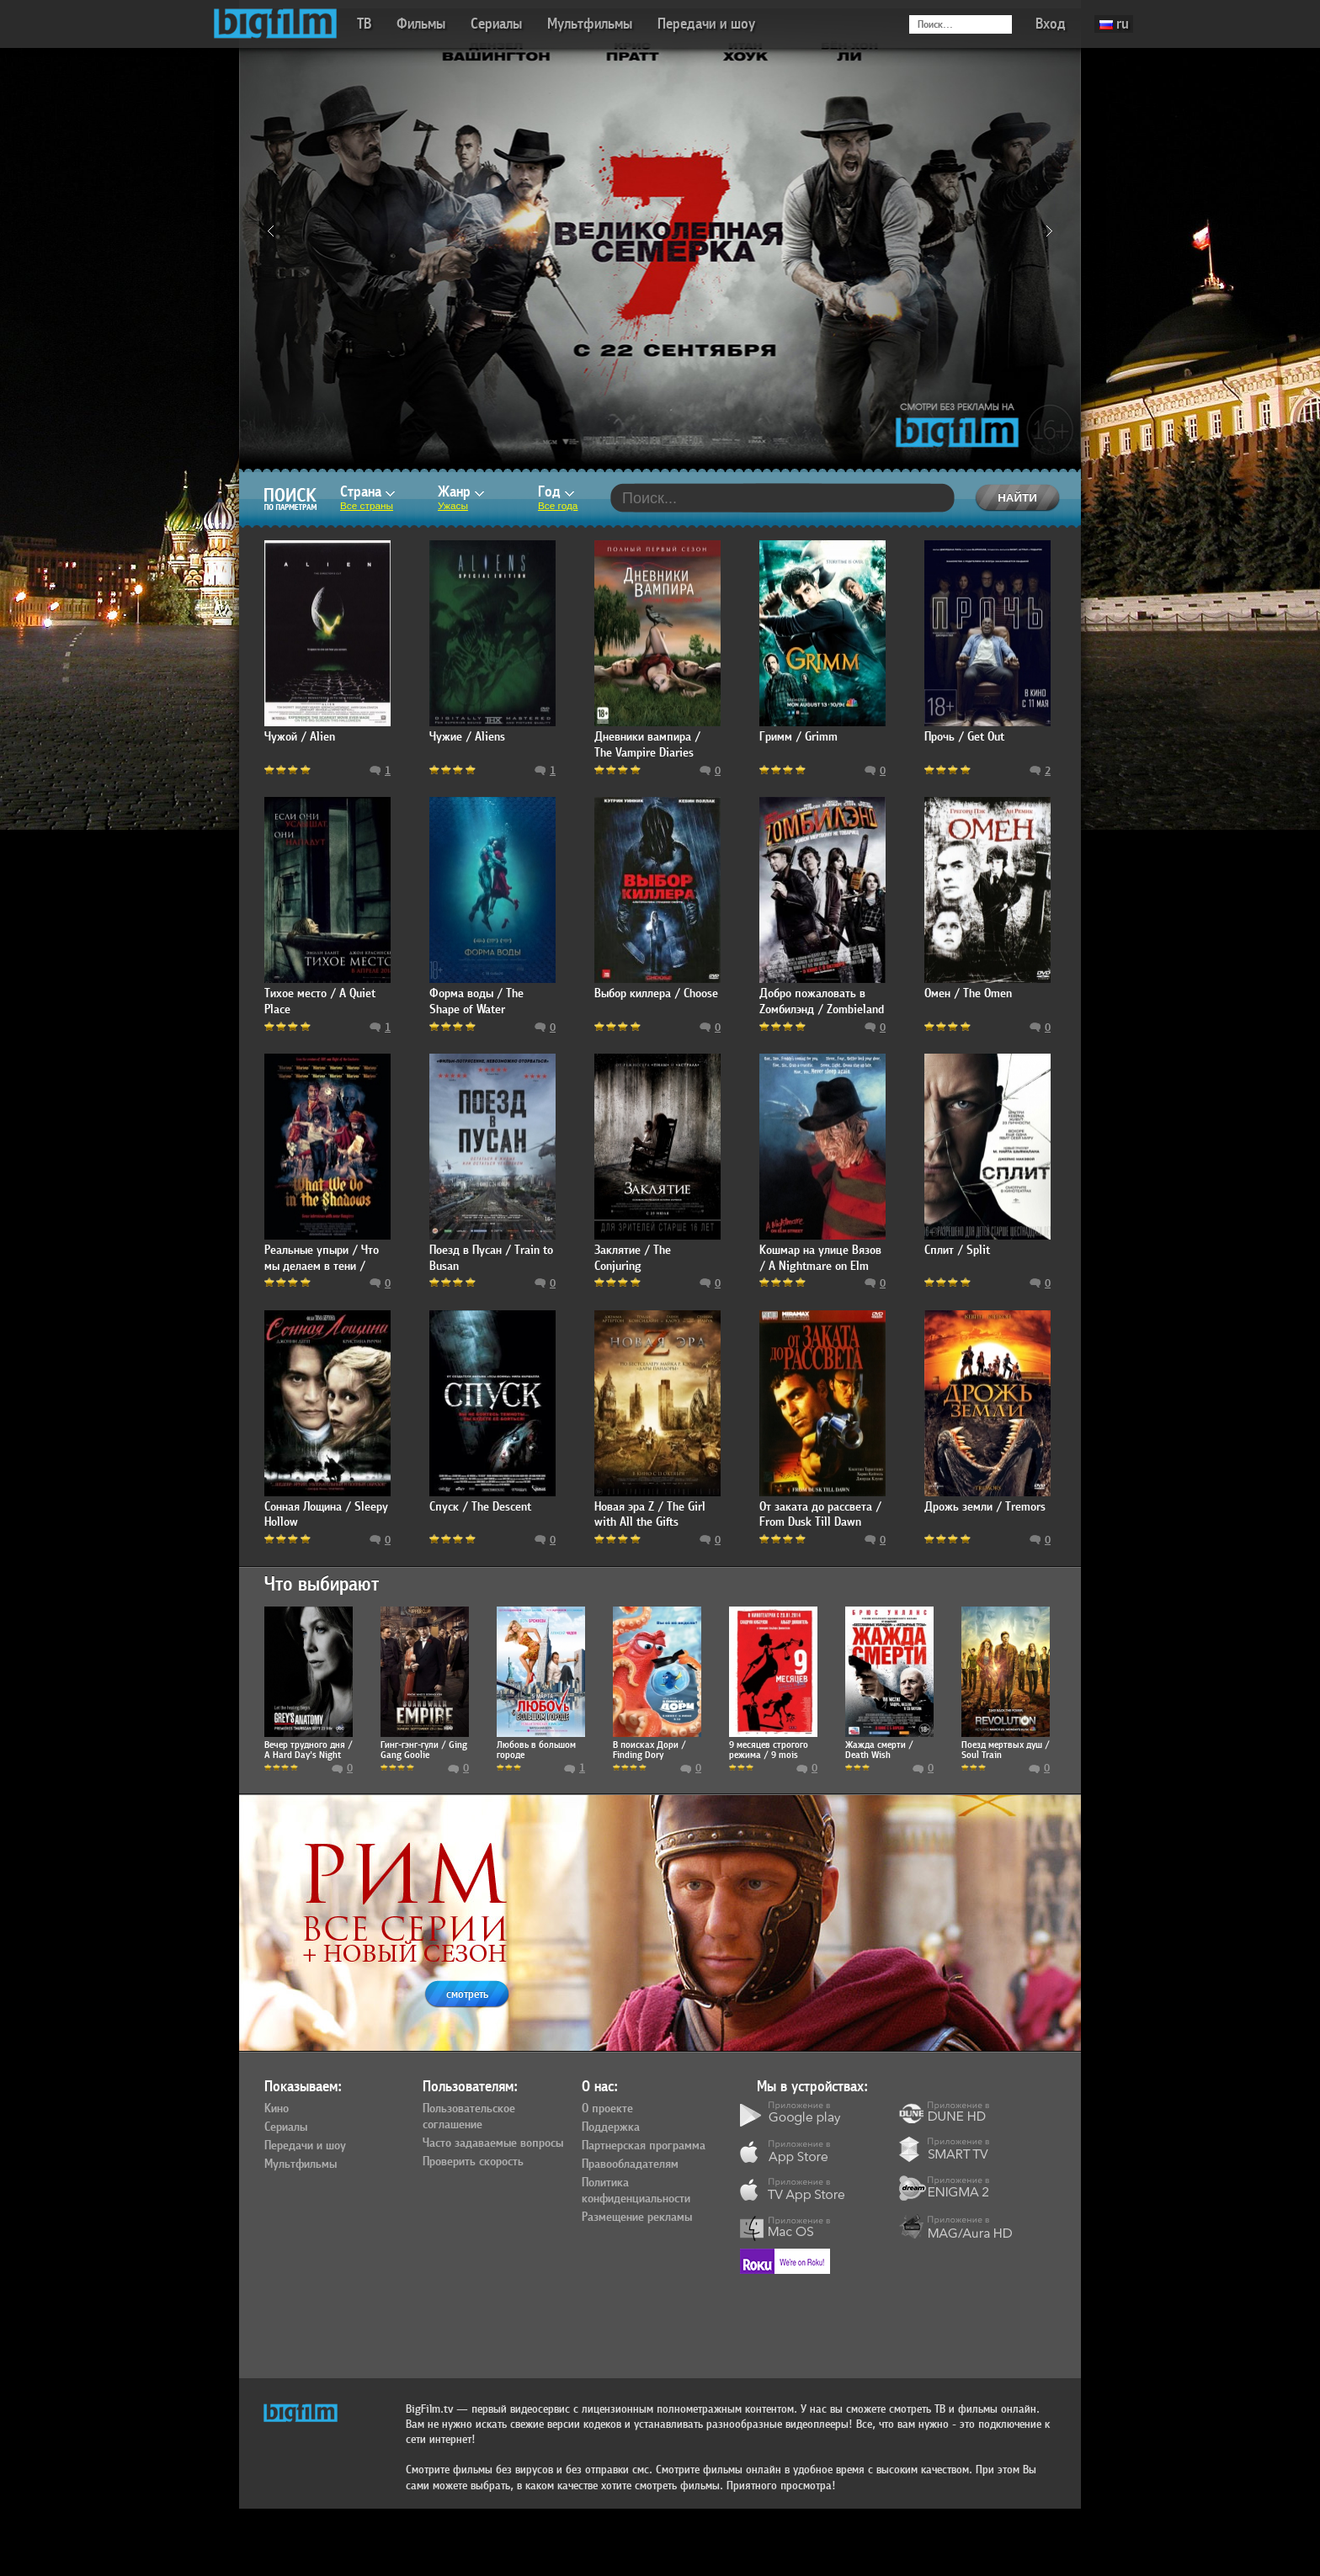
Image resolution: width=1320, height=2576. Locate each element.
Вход (1050, 24)
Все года (558, 506)
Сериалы (496, 24)
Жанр (461, 492)
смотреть (467, 1994)
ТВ (364, 24)
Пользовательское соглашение (469, 2117)
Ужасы (453, 506)
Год (556, 492)
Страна (367, 492)
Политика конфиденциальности (636, 2191)
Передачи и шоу (706, 24)
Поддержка (611, 2127)
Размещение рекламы (637, 2217)
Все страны (366, 506)
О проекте (607, 2109)
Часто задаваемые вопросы (493, 2143)
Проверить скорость (473, 2162)
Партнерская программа (643, 2146)
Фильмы (421, 24)
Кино (276, 2109)
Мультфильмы (589, 24)
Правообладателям (630, 2164)
